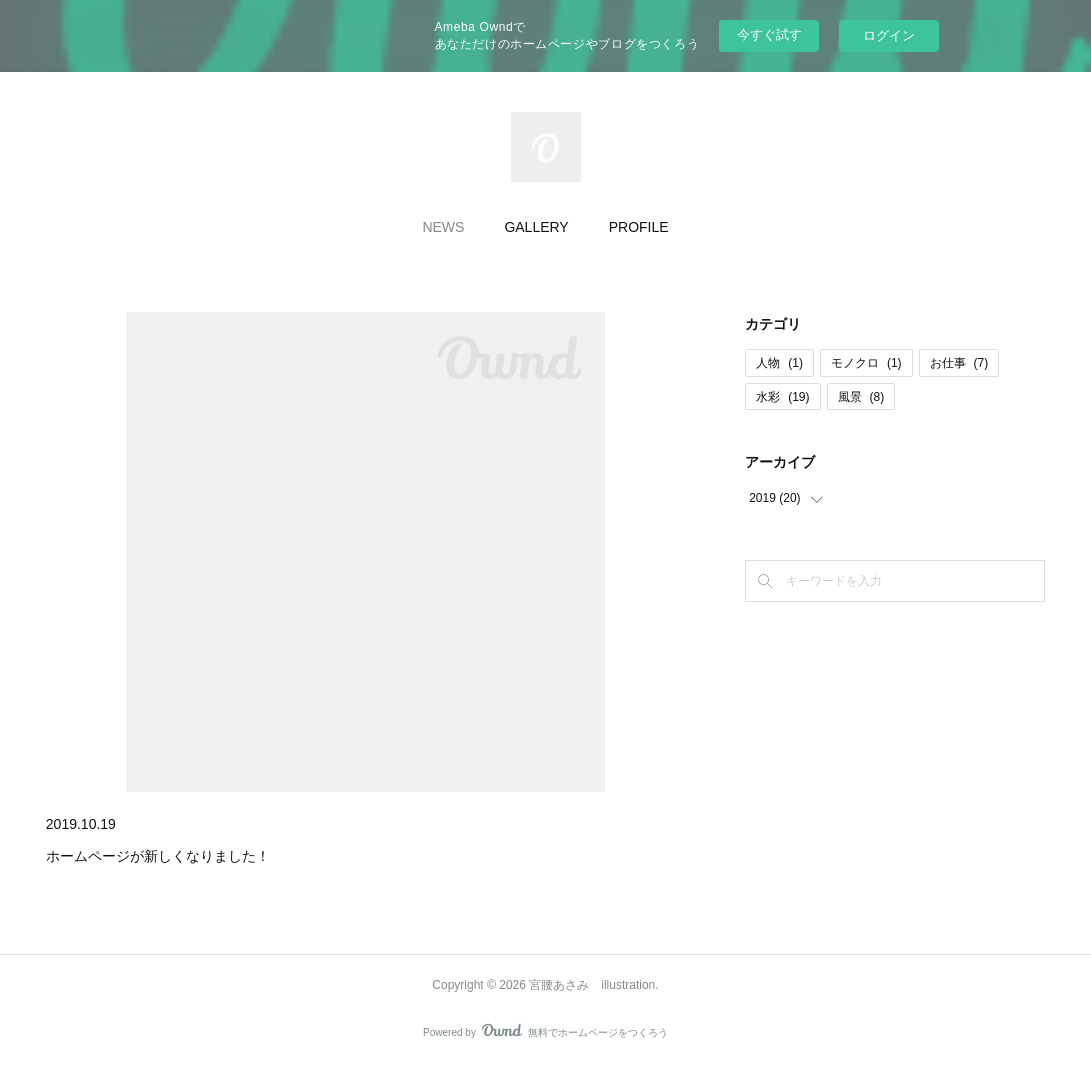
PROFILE (639, 227)
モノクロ (866, 363)
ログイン (889, 35)
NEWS (443, 227)
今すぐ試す (769, 34)
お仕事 (959, 363)
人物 (779, 363)
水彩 (782, 397)
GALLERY (536, 227)
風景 (861, 397)
